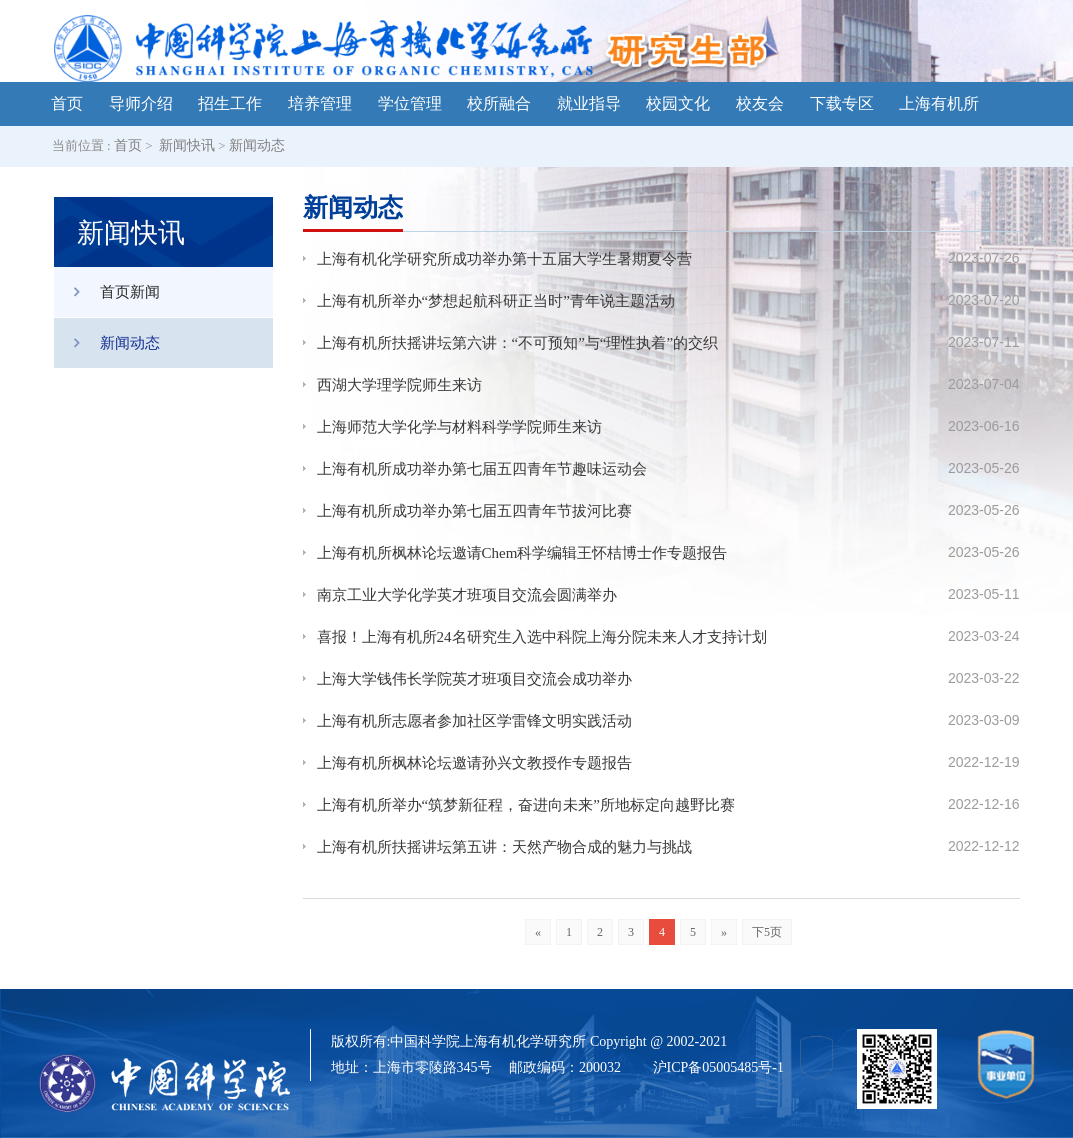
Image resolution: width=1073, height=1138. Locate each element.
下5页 (767, 932)
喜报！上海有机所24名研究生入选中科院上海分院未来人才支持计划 (542, 637)
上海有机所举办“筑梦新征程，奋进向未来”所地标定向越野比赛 (526, 805)
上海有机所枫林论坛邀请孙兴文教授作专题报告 (474, 763)
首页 (67, 103)
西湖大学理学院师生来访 (399, 385)
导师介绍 (141, 103)
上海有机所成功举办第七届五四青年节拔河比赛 (474, 511)
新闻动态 (257, 145)
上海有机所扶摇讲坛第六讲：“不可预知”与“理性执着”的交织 (518, 343)
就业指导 (589, 103)
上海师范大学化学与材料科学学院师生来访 (459, 427)
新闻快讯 (187, 145)
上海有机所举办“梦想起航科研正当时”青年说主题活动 (496, 301)
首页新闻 (107, 292)
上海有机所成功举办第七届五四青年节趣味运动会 (482, 469)
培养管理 (320, 103)
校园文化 (678, 103)
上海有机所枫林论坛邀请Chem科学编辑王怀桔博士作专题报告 (522, 553)
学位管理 (410, 103)
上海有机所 (939, 103)
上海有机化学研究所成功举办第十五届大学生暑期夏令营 (504, 259)
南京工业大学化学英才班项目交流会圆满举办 (467, 595)
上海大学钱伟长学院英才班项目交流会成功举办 (474, 679)
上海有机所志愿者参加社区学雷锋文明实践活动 (474, 721)
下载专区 (842, 103)
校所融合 (499, 103)
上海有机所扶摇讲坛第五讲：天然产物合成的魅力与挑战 (504, 847)
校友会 (760, 103)
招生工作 (230, 103)
